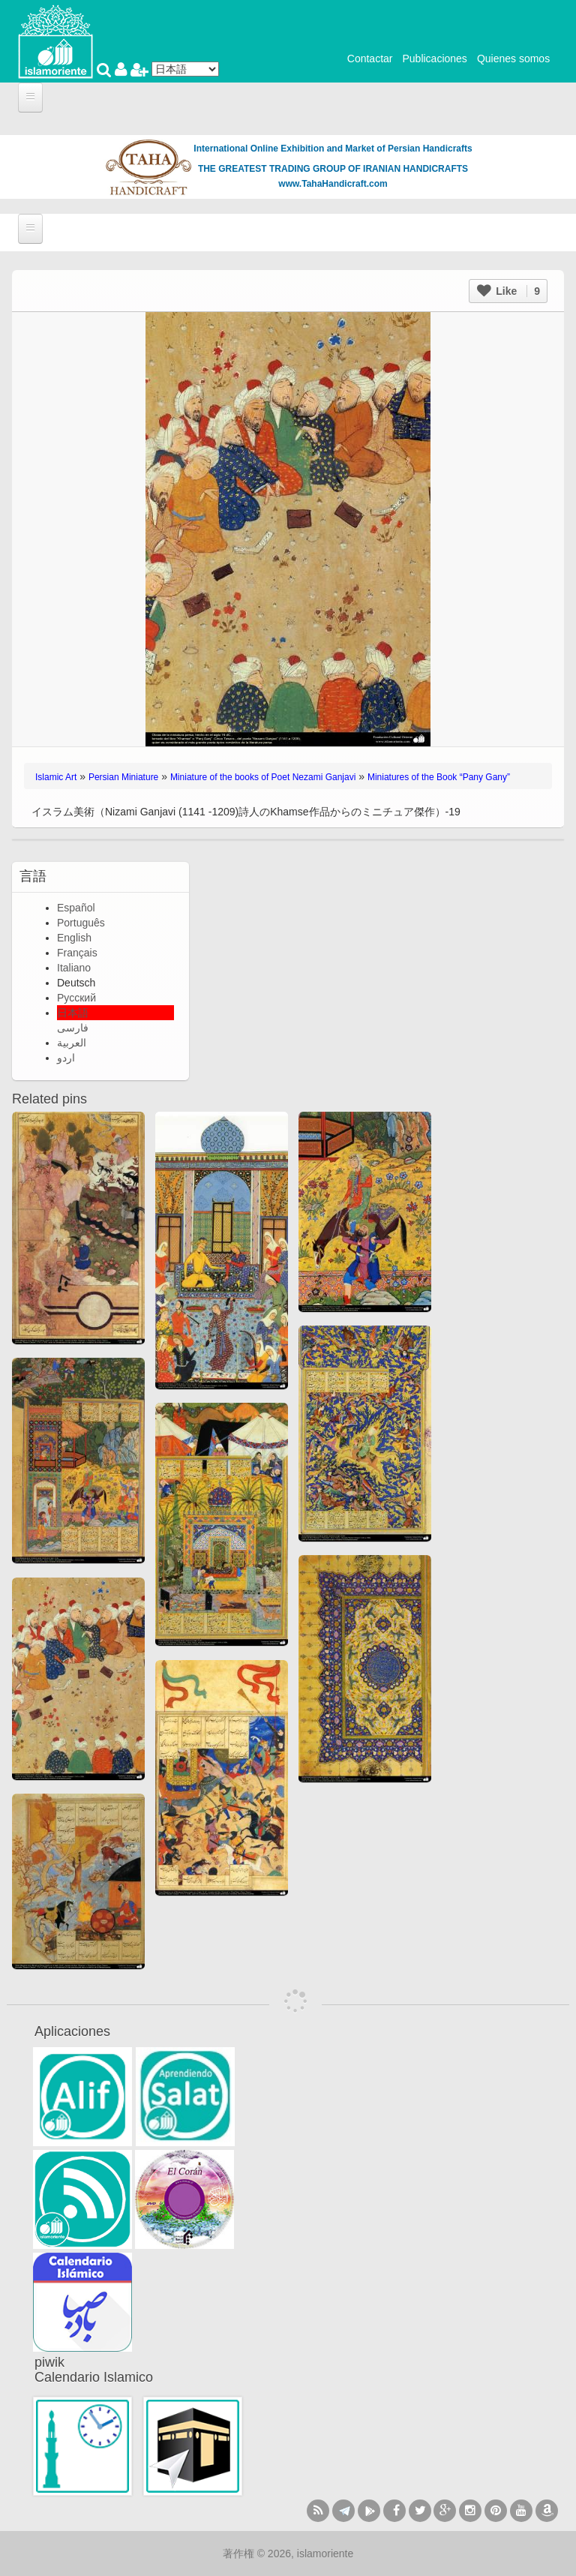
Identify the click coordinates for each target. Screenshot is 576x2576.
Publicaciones (434, 59)
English (74, 938)
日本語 (72, 1013)
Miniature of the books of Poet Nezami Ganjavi (263, 777)
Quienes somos (513, 59)
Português (81, 923)
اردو (66, 1058)
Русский (76, 998)
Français (77, 953)
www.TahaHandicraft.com (332, 184)
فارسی (72, 1027)
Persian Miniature (123, 777)
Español (76, 908)
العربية (71, 1043)
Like (508, 291)
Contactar (370, 59)
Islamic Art (55, 777)
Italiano (74, 968)
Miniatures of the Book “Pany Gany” (439, 777)
